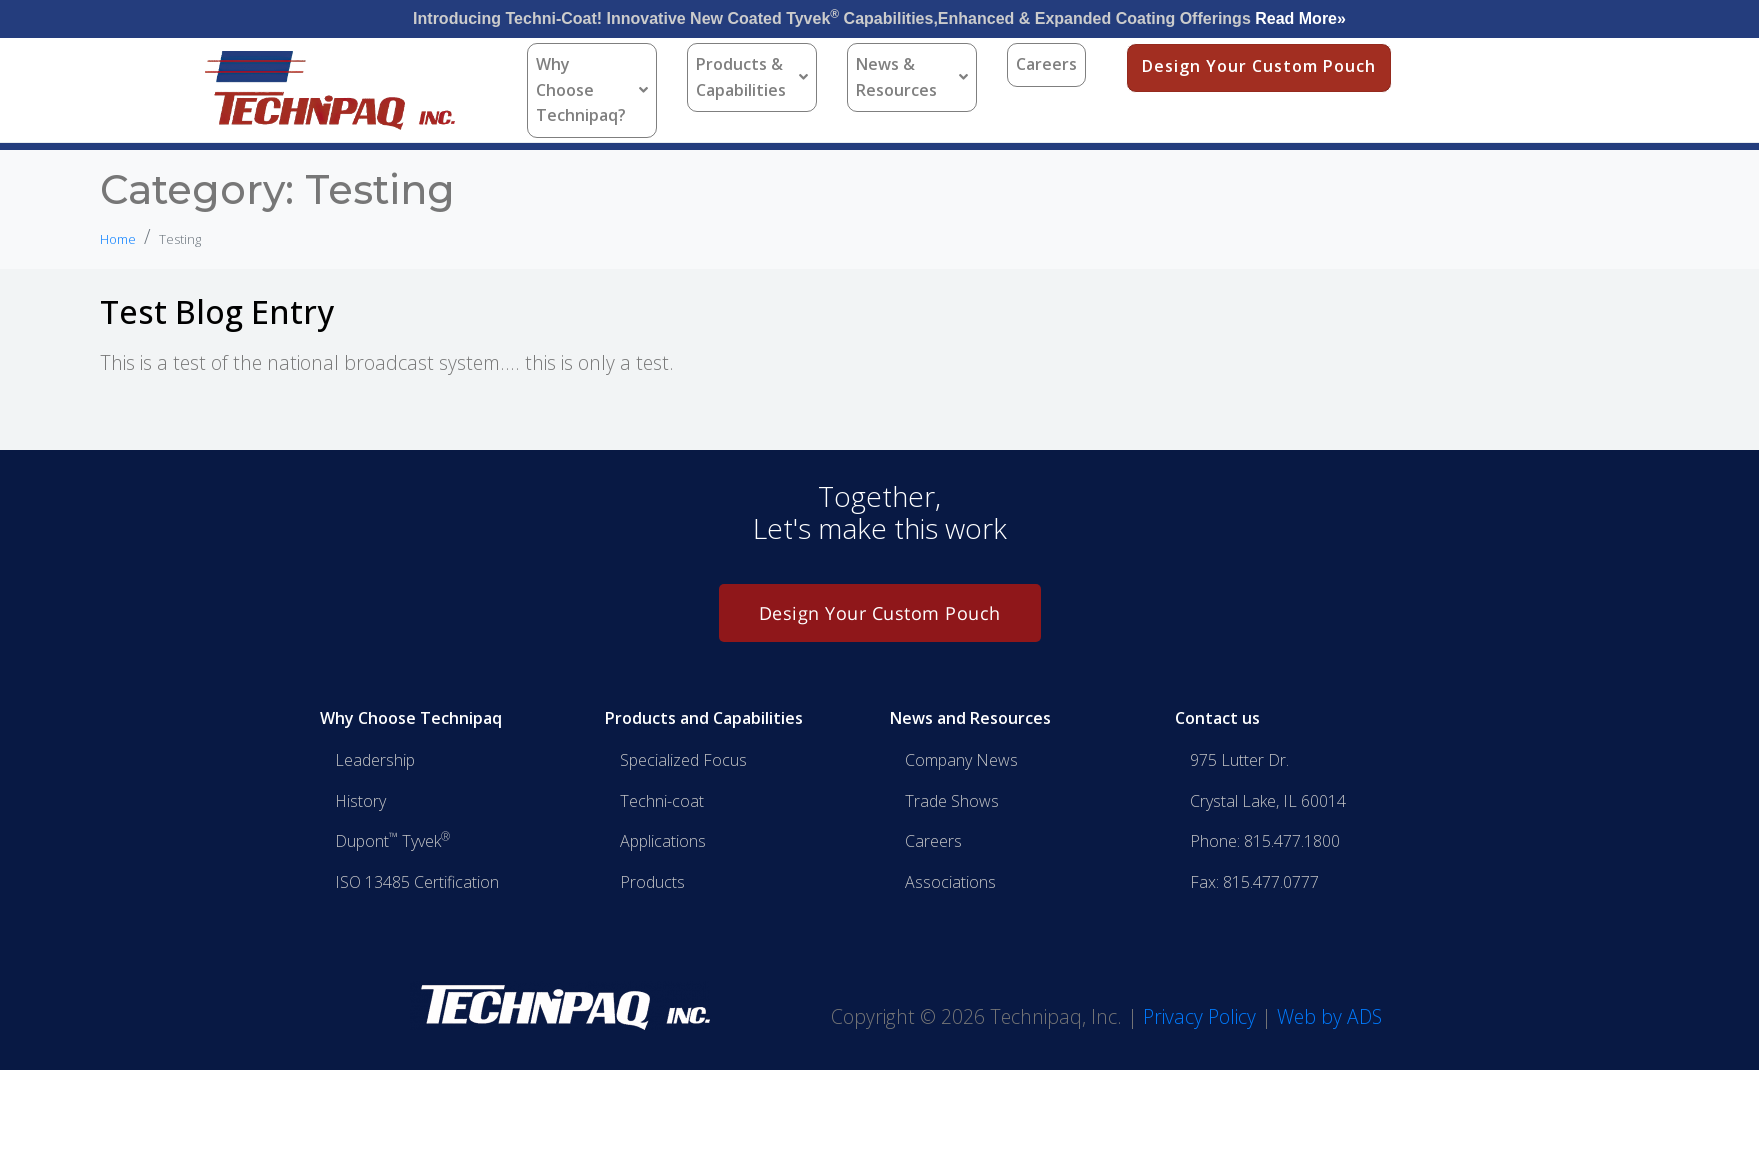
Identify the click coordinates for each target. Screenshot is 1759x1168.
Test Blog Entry (217, 311)
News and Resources (970, 718)
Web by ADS (1329, 1016)
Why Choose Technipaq (411, 718)
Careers (1046, 64)
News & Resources (912, 77)
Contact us (1217, 718)
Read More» (1300, 18)
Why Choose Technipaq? (592, 89)
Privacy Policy (1199, 1016)
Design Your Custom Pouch (1259, 66)
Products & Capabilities (752, 77)
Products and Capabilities (704, 718)
